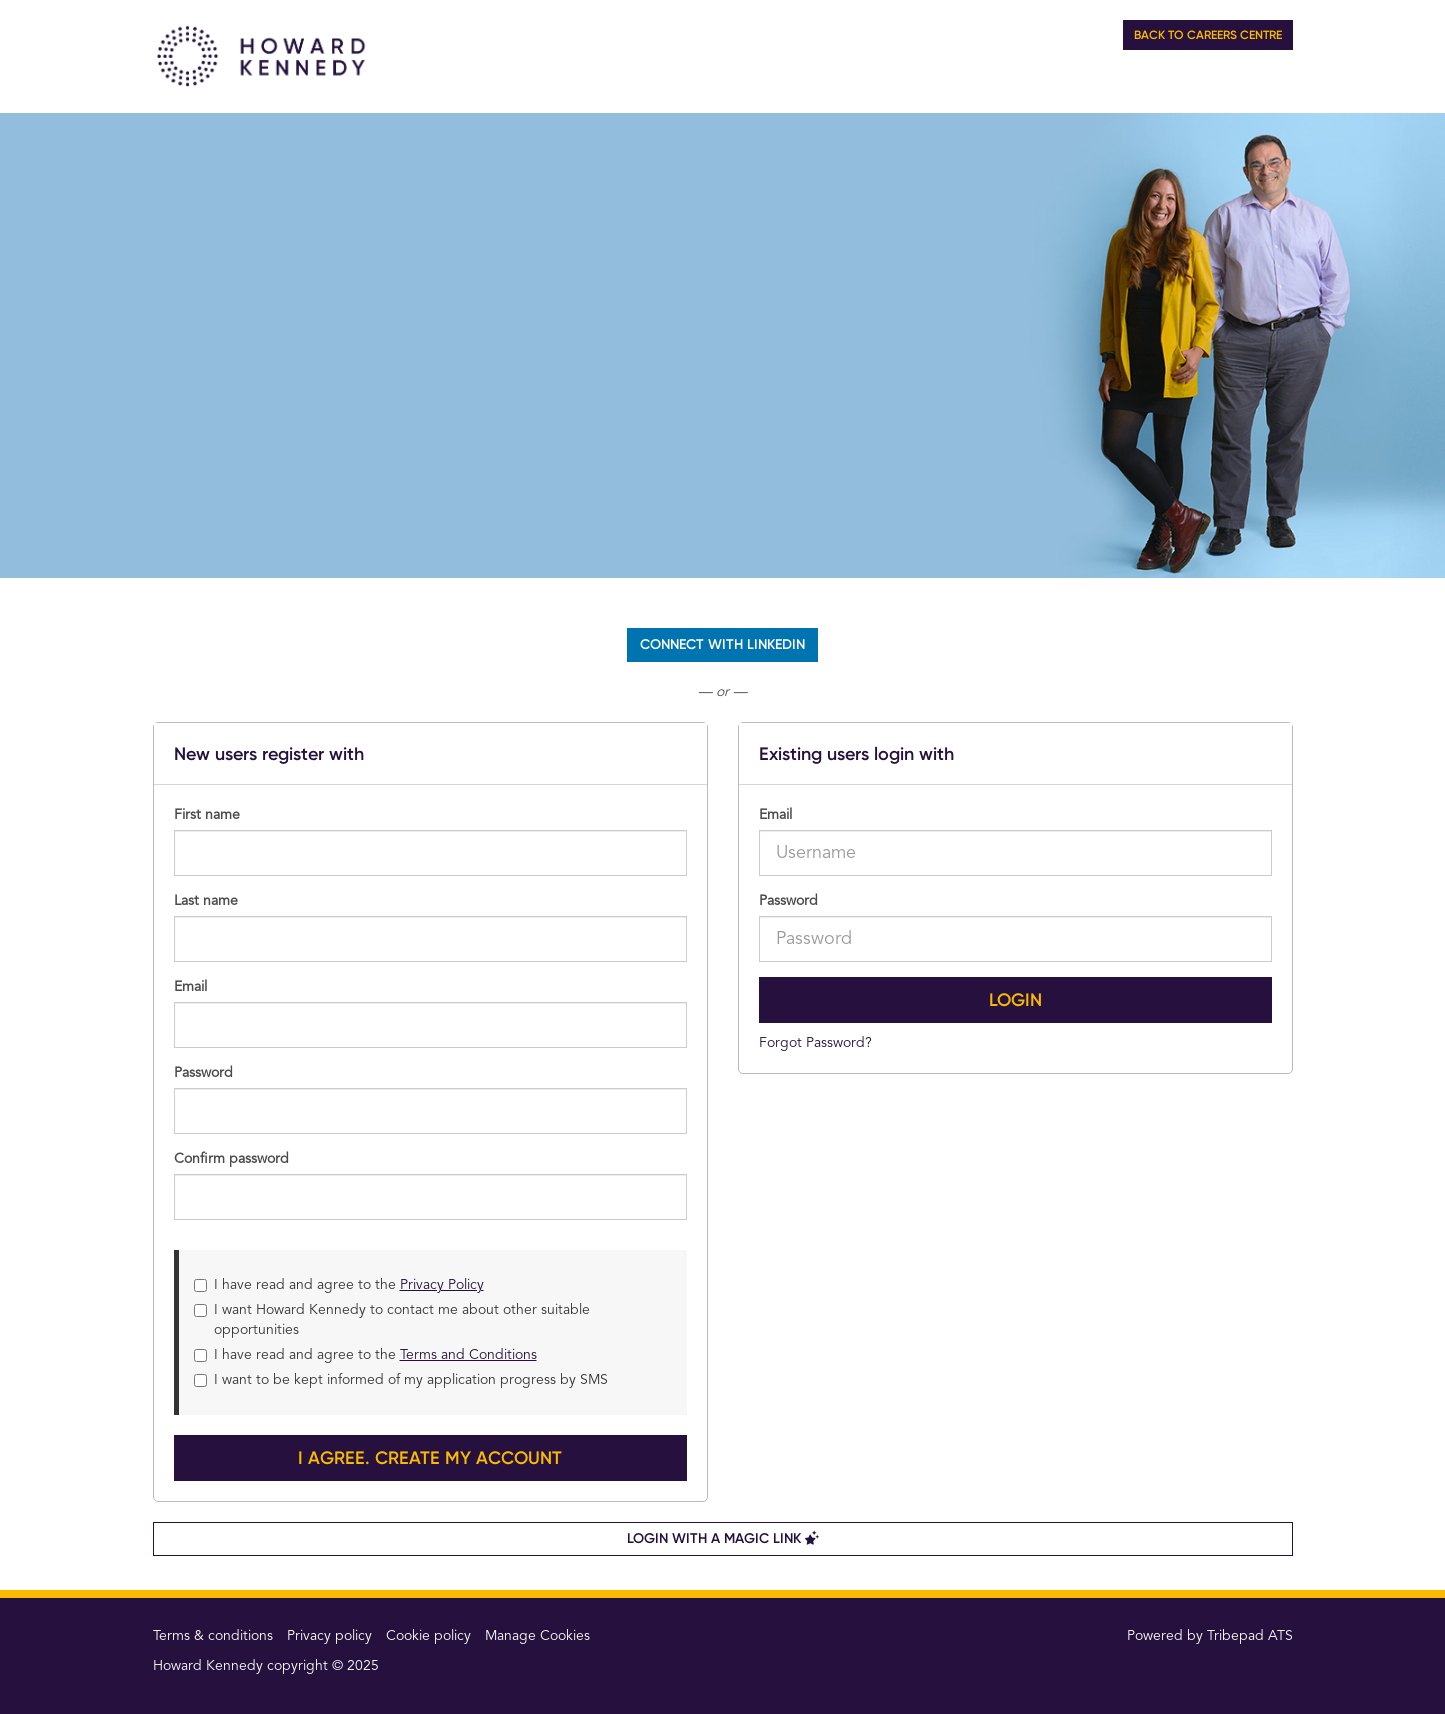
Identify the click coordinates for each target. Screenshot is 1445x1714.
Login (1015, 1000)
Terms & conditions (213, 1636)
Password (788, 901)
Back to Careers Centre (1208, 35)
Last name (206, 901)
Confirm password (231, 1159)
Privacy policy (329, 1636)
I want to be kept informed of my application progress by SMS (401, 1380)
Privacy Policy (442, 1285)
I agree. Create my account (430, 1458)
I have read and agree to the (339, 1285)
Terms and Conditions (468, 1355)
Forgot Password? (815, 1043)
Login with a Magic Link (723, 1538)
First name (207, 815)
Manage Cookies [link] (537, 1636)
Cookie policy (428, 1636)
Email (775, 815)
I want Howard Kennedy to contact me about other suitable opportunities (392, 1320)
